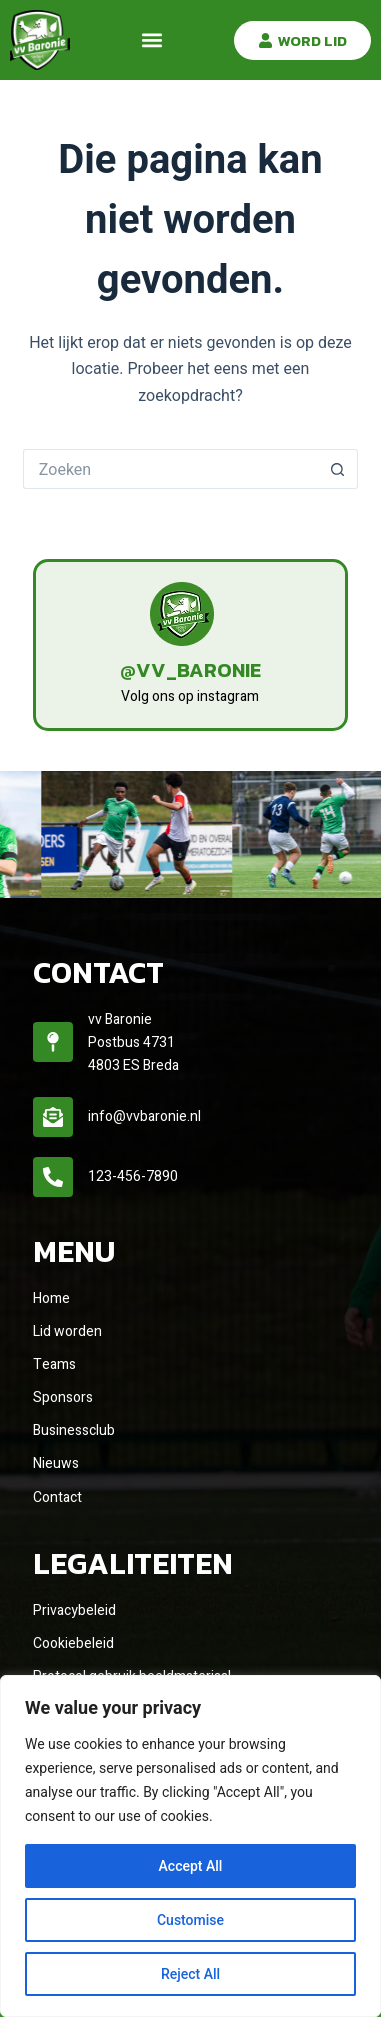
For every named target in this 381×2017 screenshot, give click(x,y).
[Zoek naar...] (170, 469)
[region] (190, 1846)
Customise (190, 1920)
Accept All (191, 1866)
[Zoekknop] (338, 469)
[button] (152, 40)
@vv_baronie (190, 670)
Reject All (190, 1974)
